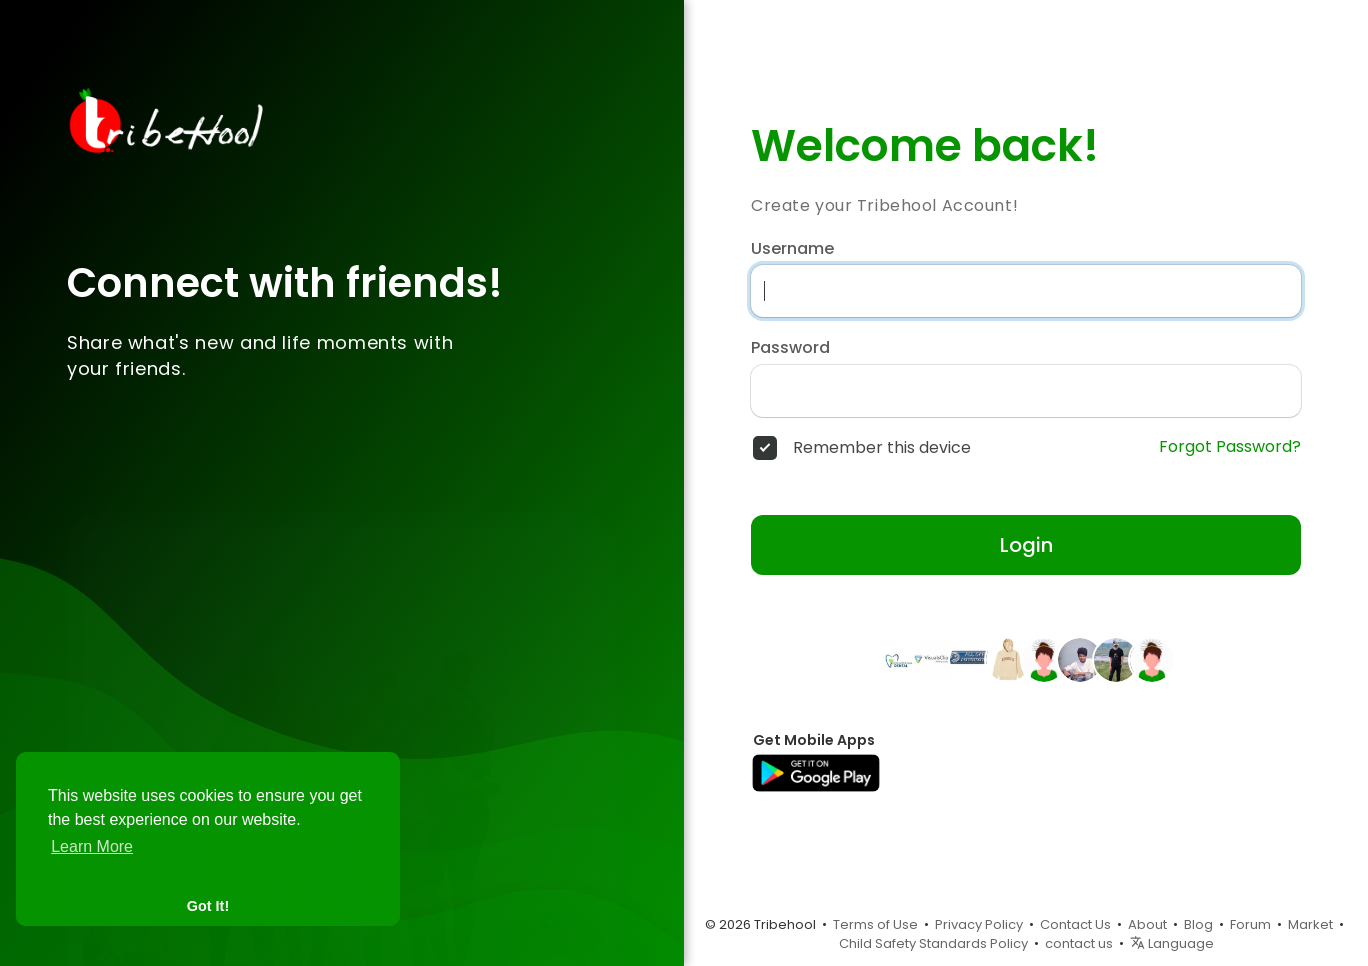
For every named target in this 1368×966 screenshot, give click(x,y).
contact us (1079, 943)
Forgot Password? (1230, 447)
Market (1310, 924)
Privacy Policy (979, 924)
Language (1172, 943)
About (1147, 924)
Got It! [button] (208, 906)
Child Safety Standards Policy (933, 943)
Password (790, 348)
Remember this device (882, 448)
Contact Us (1075, 924)
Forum (1250, 924)
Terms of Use (875, 924)
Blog (1198, 924)
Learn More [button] (92, 846)
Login (1026, 545)
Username (792, 249)
